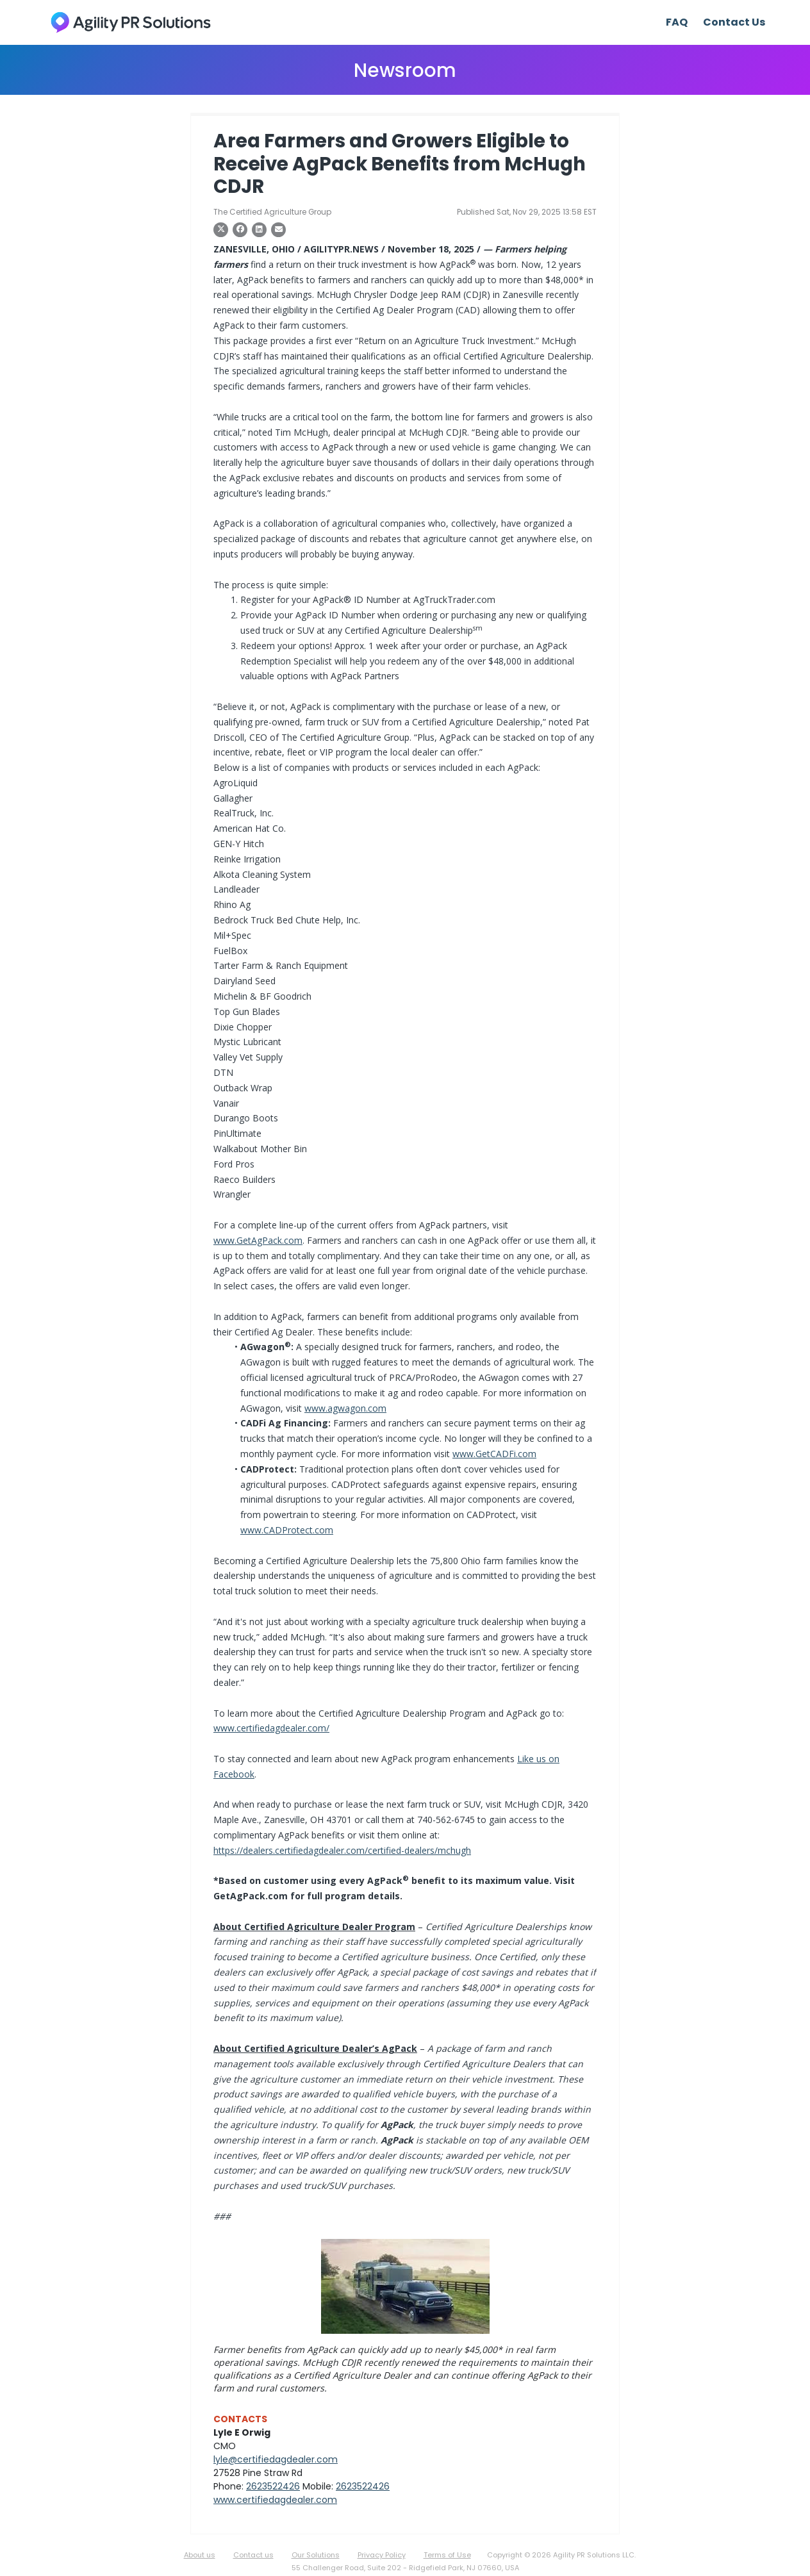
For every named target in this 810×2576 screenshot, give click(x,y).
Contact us (253, 2555)
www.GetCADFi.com (494, 1454)
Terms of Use (447, 2555)
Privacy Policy (382, 2555)
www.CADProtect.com (286, 1530)
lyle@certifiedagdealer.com (275, 2459)
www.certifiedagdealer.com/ (271, 1728)
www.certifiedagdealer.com (275, 2499)
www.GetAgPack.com (257, 1240)
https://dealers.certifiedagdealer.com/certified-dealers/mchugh (342, 1850)
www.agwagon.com (345, 1408)
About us (199, 2555)
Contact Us (734, 22)
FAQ (677, 22)
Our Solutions (316, 2555)
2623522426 (273, 2486)
